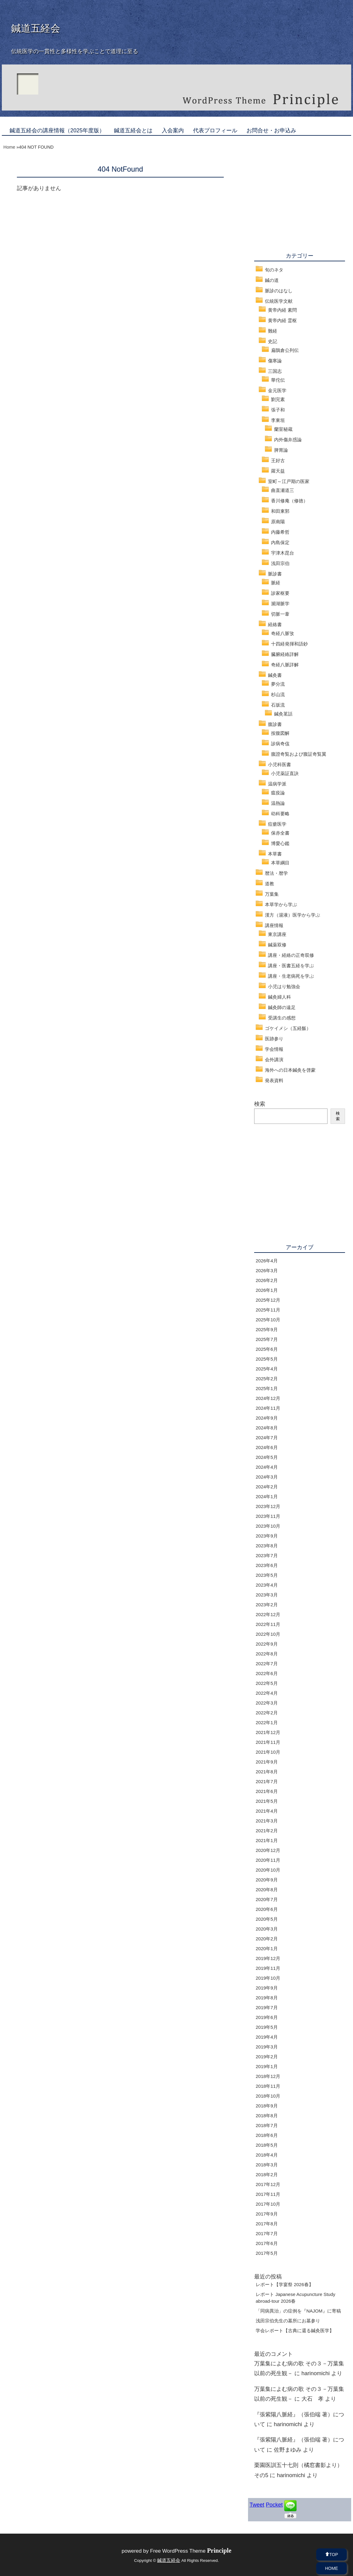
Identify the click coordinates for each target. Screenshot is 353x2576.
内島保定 (280, 542)
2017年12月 (268, 2184)
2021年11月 (268, 1742)
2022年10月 (268, 1634)
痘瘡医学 (277, 824)
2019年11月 (268, 1968)
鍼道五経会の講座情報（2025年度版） (57, 130)
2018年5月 (267, 2145)
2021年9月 (267, 1761)
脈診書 (275, 573)
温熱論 (278, 803)
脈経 (275, 582)
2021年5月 (267, 1801)
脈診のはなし (279, 290)
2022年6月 (267, 1673)
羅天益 (278, 471)
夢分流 (278, 684)
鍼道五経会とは (133, 130)
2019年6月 (267, 2017)
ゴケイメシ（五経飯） (288, 1028)
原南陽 (278, 521)
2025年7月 (267, 1339)
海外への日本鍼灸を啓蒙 (290, 1070)
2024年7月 (267, 1437)
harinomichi (315, 2373)
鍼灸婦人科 (279, 997)
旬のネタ (274, 269)
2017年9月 (267, 2213)
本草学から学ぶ (281, 904)
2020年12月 (268, 1850)
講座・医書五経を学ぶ (291, 965)
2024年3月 (267, 1476)
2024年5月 (267, 1457)
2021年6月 (267, 1791)
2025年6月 (267, 1349)
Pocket (274, 2505)
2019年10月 (268, 1978)
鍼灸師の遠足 (282, 1007)
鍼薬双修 (277, 944)
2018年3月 (267, 2164)
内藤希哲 (280, 532)
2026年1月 (267, 1290)
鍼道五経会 (35, 28)
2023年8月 (267, 1545)
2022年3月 (267, 1702)
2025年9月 (267, 1329)
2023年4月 (267, 1585)
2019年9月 (267, 1987)
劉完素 (278, 399)
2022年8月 (267, 1653)
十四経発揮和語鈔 (289, 643)
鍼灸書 (275, 675)
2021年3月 (267, 1820)
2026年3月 (267, 1270)
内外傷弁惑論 (288, 439)
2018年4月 (267, 2154)
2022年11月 (268, 1624)
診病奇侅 (280, 743)
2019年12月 (268, 1958)
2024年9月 (267, 1418)
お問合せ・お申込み (271, 130)
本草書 (275, 853)
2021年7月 (267, 1781)
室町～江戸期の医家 (288, 481)
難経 (272, 330)
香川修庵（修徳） (289, 500)
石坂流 (278, 704)
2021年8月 (267, 1771)
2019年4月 (267, 2037)
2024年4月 (267, 1467)
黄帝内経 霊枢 (282, 320)
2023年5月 (267, 1575)
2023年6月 (267, 1565)
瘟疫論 (278, 792)
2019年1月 (267, 2066)
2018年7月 (267, 2125)
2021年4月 (267, 1811)
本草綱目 (280, 862)
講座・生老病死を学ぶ (291, 976)
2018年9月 (267, 2105)
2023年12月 (268, 1506)
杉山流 (278, 694)
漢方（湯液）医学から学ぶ (292, 915)
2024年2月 (267, 1486)
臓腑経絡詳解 (285, 654)
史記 (272, 341)
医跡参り (274, 1038)
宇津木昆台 (282, 552)
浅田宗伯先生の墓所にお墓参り (288, 2320)
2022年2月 (267, 1712)
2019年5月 (267, 2027)
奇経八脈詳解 (285, 664)
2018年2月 (267, 2174)
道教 (269, 883)
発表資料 (274, 1080)
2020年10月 (268, 1870)
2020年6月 (267, 1909)
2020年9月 (267, 1879)
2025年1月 (267, 1388)
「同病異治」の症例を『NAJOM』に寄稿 (298, 2310)
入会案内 (173, 130)
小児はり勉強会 (284, 986)
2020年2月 (267, 1938)
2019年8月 (267, 1997)
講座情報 (274, 925)
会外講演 (274, 1059)
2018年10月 (268, 2096)
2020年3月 (267, 1928)
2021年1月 (267, 1840)
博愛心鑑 (280, 843)
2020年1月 (267, 1948)
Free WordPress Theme (190, 2551)
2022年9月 (267, 1644)
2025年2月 (267, 1378)
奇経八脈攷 (282, 633)
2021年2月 (267, 1830)
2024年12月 (268, 1398)
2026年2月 (267, 1280)
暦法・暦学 (276, 873)
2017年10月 (268, 2204)
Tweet (257, 2505)
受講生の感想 (282, 1017)
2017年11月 (268, 2194)
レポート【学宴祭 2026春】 (284, 2284)
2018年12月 (268, 2076)
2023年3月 (267, 1594)
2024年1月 (267, 1496)
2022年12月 (268, 1614)
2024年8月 (267, 1427)
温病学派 (277, 783)
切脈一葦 (280, 614)
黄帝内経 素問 (282, 310)
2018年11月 (268, 2086)
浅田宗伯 (280, 563)
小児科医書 (279, 764)
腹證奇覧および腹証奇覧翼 (298, 754)
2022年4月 (267, 1693)
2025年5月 (267, 1359)
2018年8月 (267, 2115)
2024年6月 (267, 1447)
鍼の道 (272, 280)
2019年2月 (267, 2056)
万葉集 (272, 894)
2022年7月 (267, 1663)
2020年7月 (267, 1899)
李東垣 (278, 420)
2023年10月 (268, 1526)
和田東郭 (280, 511)
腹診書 (275, 724)
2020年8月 (267, 1889)
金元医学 (277, 390)
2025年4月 (267, 1368)
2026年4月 (267, 1260)
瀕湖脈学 (280, 603)
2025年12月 (268, 1300)
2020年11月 (268, 1860)
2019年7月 (267, 2007)
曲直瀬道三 (282, 490)
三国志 (275, 371)
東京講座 (277, 934)
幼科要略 (280, 813)
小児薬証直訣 (285, 773)
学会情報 (274, 1049)
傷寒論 (275, 360)
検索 (259, 1104)
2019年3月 (267, 2046)
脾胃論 (281, 450)
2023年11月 (268, 1516)
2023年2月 (267, 1604)
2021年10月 (268, 1752)
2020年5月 (267, 1919)
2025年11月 (268, 1309)
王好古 (278, 460)
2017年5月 (267, 2253)
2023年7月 (267, 1555)
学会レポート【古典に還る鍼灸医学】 (295, 2330)
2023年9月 (267, 1535)
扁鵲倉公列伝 (285, 350)
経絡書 (275, 624)
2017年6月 (267, 2243)
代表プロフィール (215, 130)
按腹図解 (280, 733)
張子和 (278, 409)
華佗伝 (278, 380)
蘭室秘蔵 (283, 429)
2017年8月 (267, 2223)
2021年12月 (268, 1732)
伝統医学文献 (279, 301)
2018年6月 (267, 2135)
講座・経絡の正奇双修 (291, 955)
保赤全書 (280, 833)
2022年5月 (267, 1683)
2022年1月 (267, 1722)
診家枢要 (280, 593)
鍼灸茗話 (283, 713)
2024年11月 (268, 1408)
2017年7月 (267, 2233)
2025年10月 (268, 1319)
